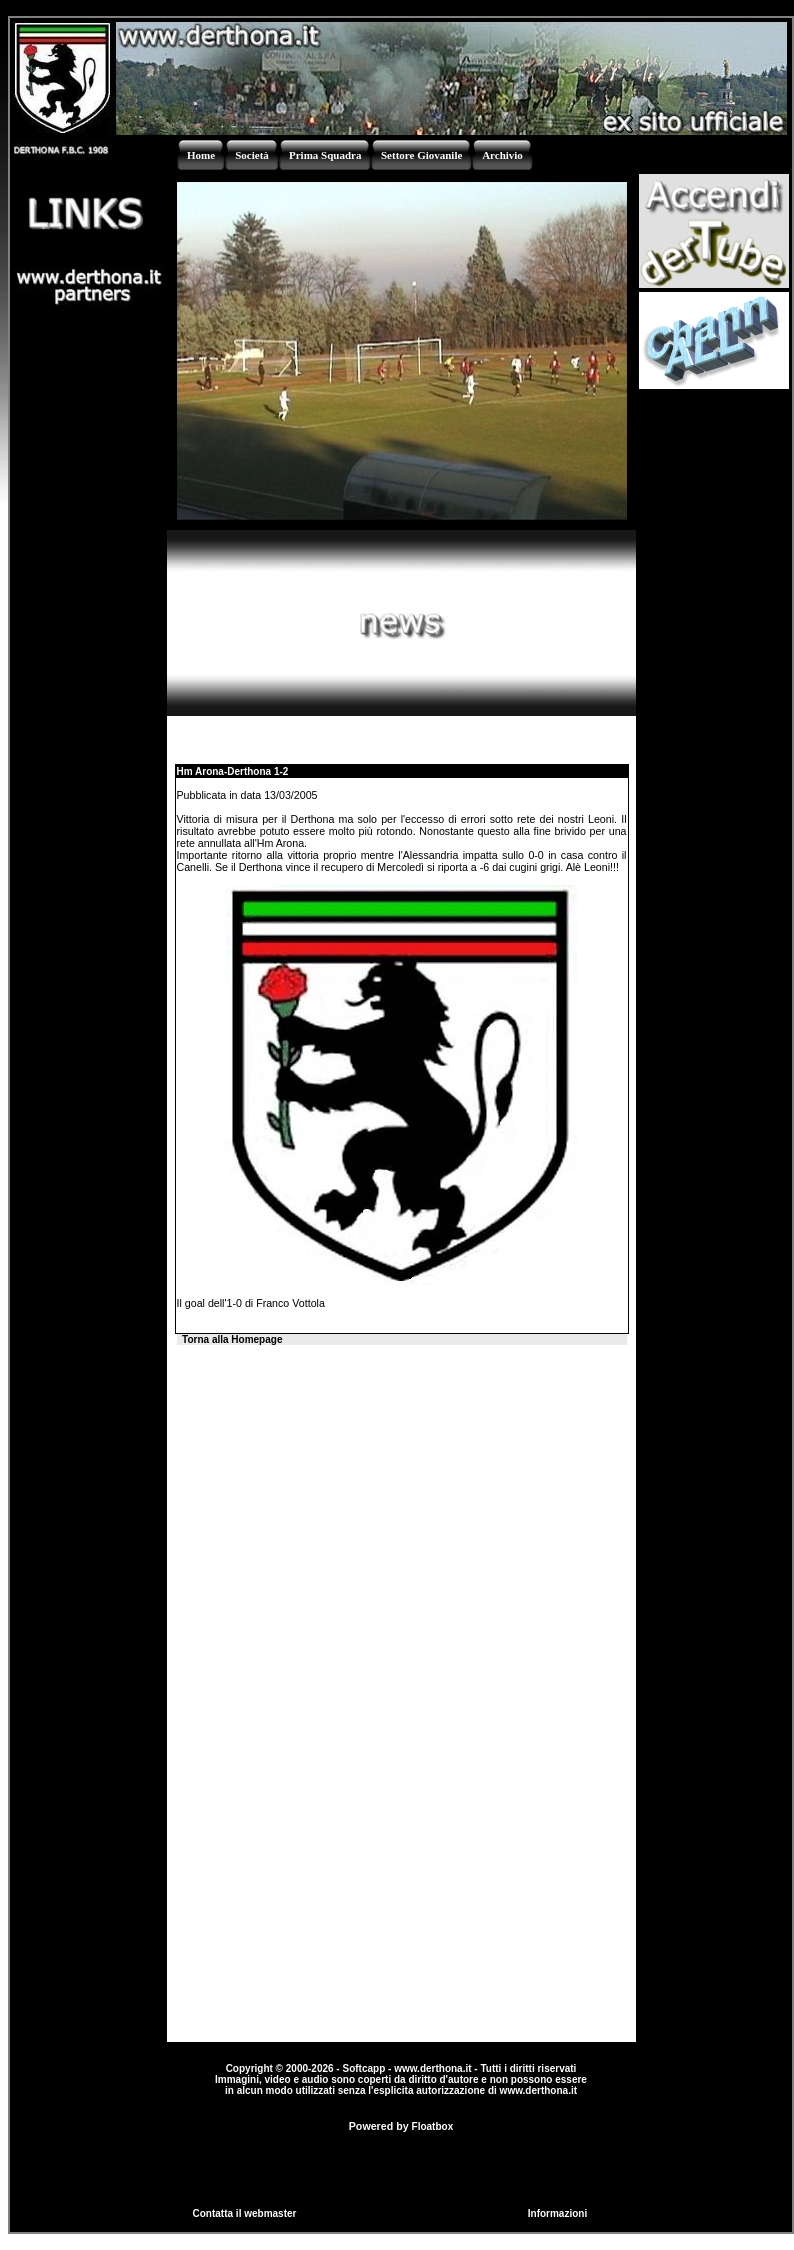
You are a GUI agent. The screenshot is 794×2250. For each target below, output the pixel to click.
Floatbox (433, 2126)
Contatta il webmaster (245, 2213)
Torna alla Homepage (232, 1339)
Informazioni (557, 2213)
